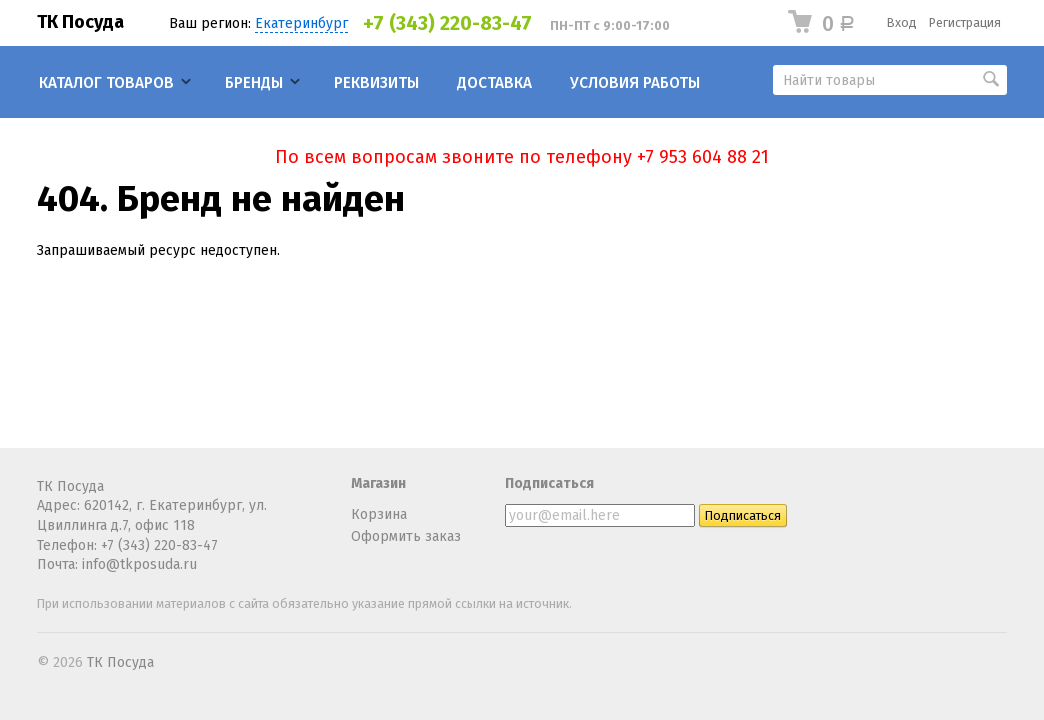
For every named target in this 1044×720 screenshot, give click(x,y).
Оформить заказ (406, 536)
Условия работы (635, 83)
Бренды (254, 83)
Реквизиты (376, 83)
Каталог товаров (106, 83)
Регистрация (965, 22)
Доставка (494, 83)
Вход (902, 22)
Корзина (379, 514)
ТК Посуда (80, 22)
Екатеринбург (301, 23)
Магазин (378, 483)
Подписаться (549, 483)
